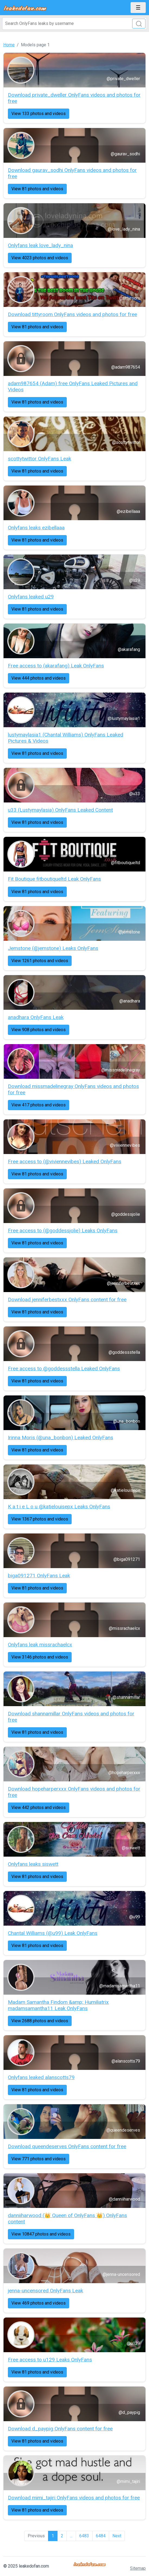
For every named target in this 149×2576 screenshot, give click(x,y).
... (71, 2535)
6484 (101, 2535)
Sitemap (138, 2568)
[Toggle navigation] (138, 7)
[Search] (74, 23)
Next (116, 2535)
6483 (84, 2535)
